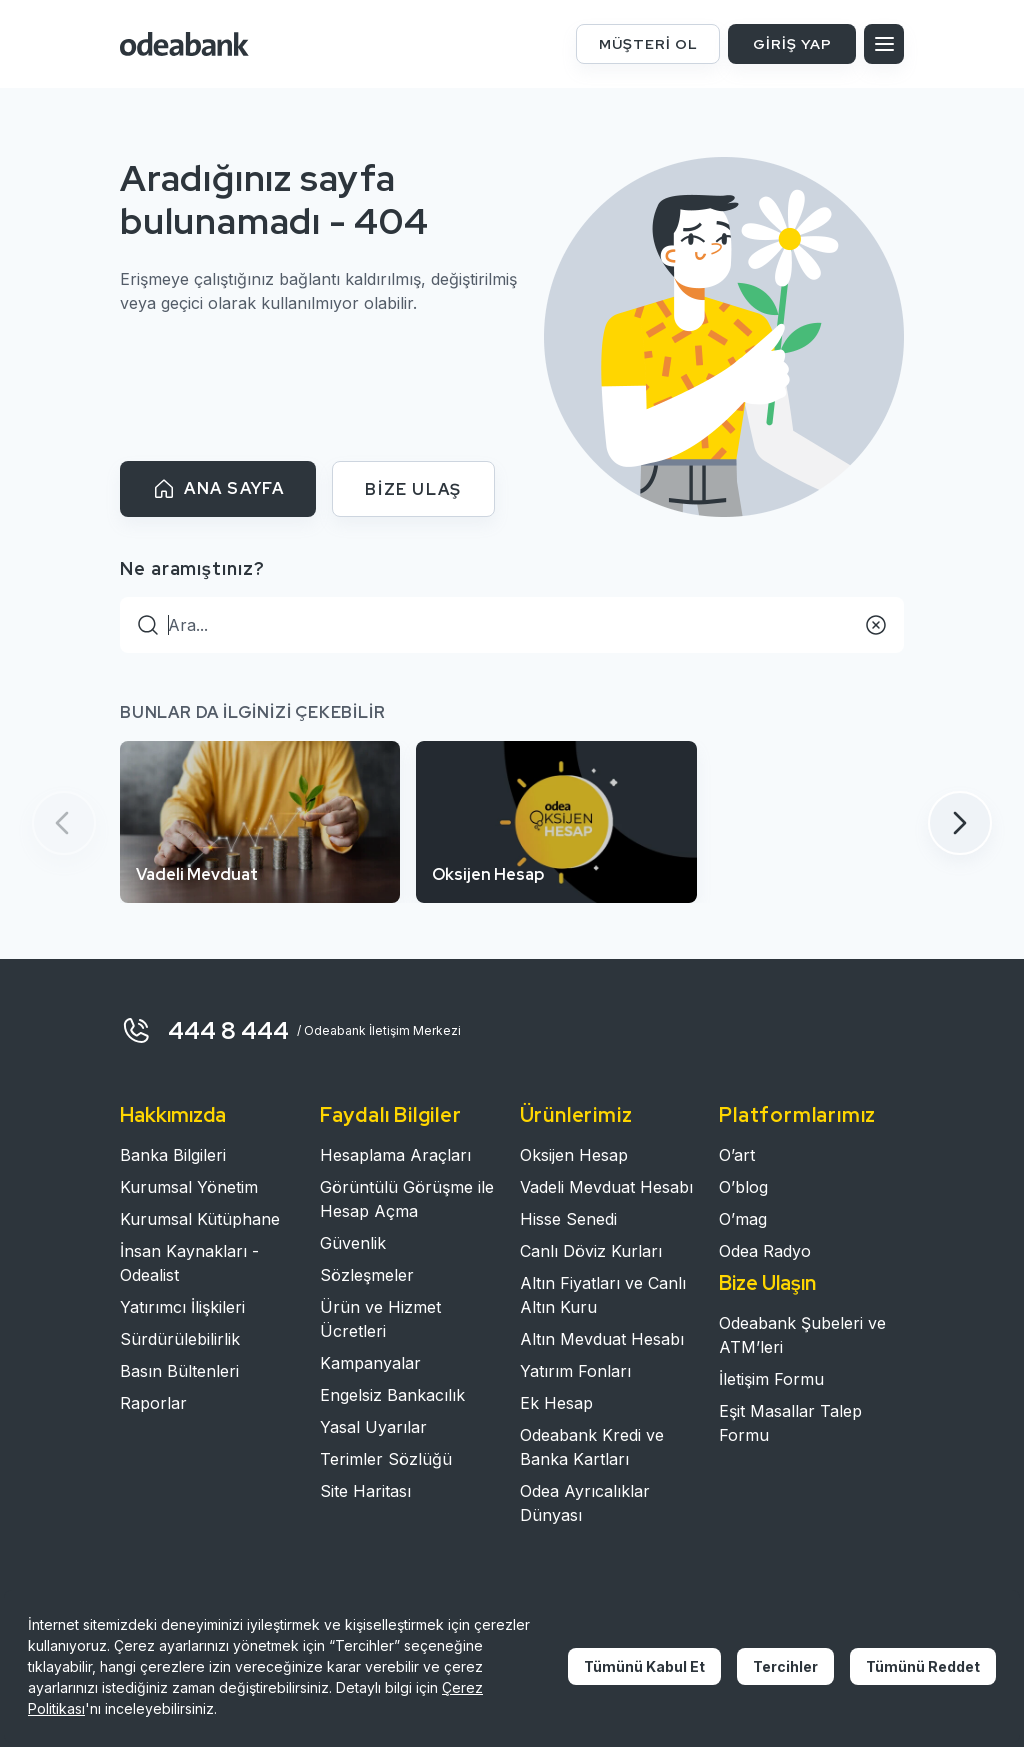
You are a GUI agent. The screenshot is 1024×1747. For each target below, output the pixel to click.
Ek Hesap (556, 1403)
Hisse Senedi (568, 1219)
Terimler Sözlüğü (386, 1459)
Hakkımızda (173, 1115)
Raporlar (153, 1403)
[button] (960, 823)
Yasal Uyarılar (373, 1427)
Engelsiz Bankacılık (392, 1395)
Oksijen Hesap (574, 1155)
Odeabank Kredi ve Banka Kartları (592, 1447)
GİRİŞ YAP (792, 44)
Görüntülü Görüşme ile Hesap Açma (407, 1199)
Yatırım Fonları (575, 1371)
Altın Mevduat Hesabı (602, 1339)
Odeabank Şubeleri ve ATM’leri (802, 1335)
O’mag (743, 1219)
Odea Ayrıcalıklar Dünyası (585, 1503)
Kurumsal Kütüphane (200, 1219)
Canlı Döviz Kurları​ (591, 1251)
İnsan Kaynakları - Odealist (189, 1263)
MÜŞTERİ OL (648, 44)
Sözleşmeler (367, 1275)
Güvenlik (353, 1243)
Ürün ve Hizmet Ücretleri (380, 1319)
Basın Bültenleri (179, 1371)
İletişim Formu (771, 1379)
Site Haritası (365, 1491)
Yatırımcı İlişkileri (182, 1307)
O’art (737, 1155)
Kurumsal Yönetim (189, 1187)
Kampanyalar (370, 1363)
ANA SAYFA (218, 489)
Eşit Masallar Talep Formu (790, 1423)
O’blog (743, 1187)
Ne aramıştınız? (192, 568)
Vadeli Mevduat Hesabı (606, 1187)
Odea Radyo (765, 1251)
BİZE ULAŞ (413, 489)
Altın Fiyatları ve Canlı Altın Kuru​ (603, 1295)
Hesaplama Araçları (395, 1155)
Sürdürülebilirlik (180, 1339)
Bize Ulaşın (767, 1283)
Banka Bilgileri (173, 1155)
